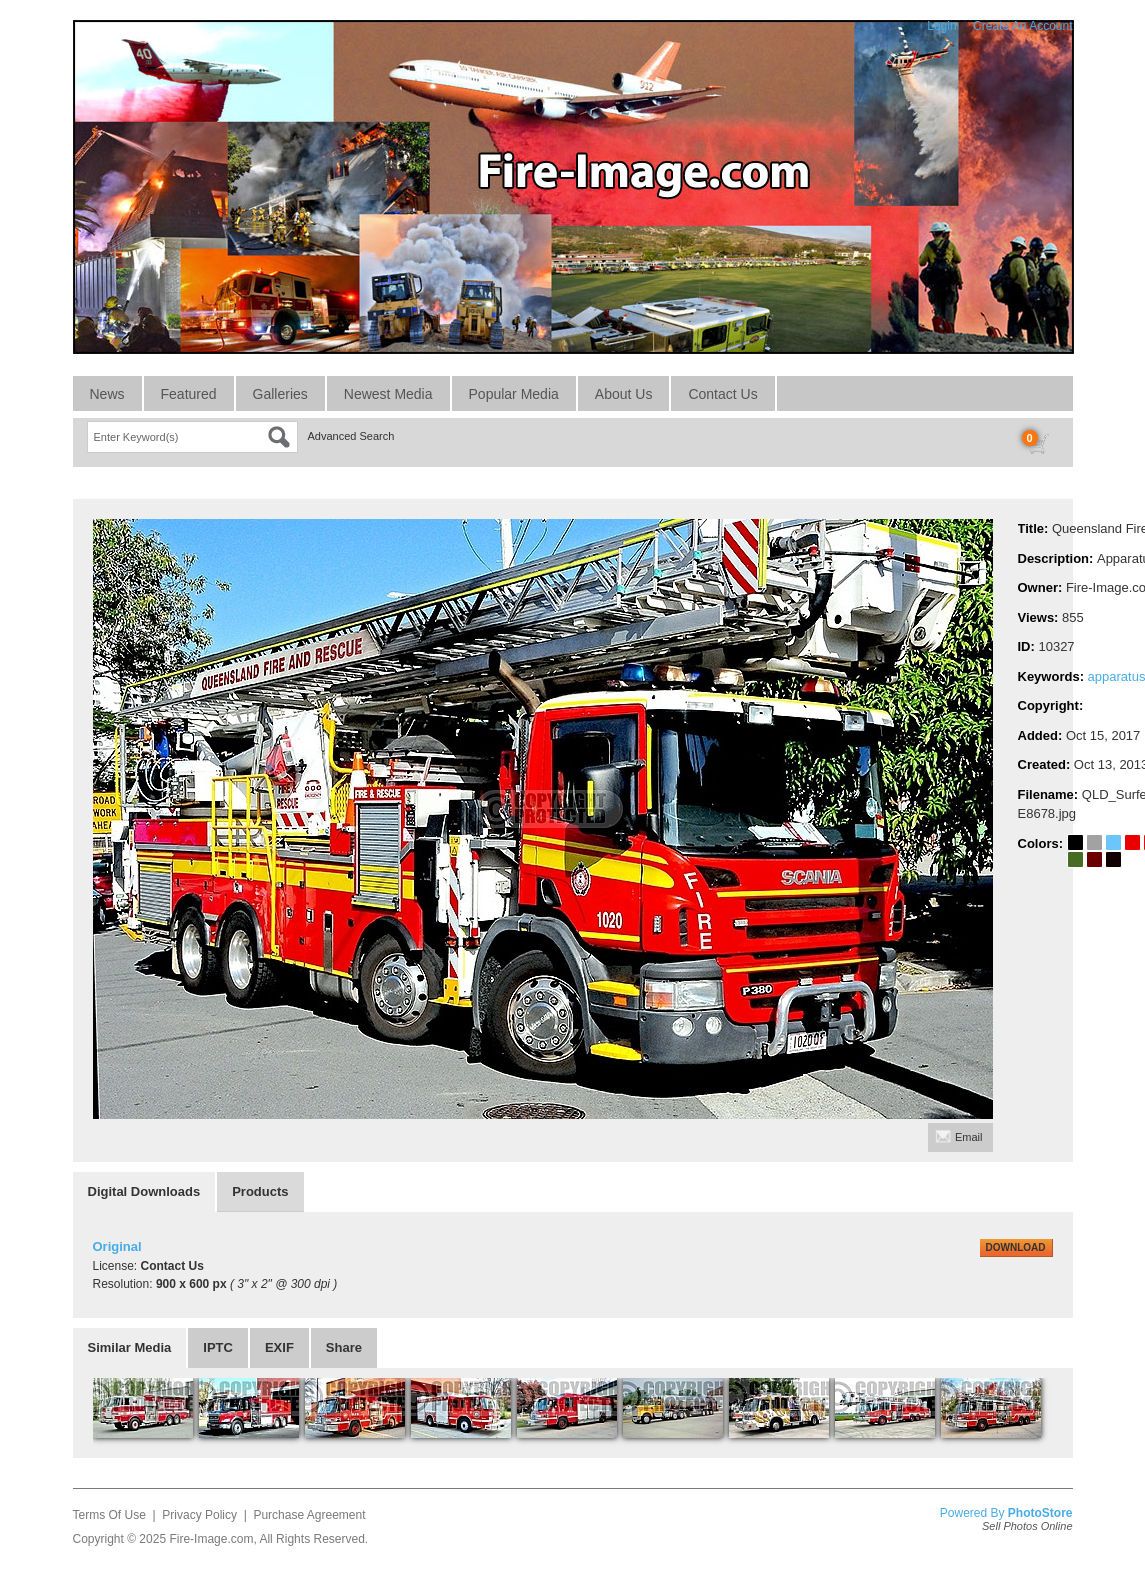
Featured (189, 394)
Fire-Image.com (211, 1539)
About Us (624, 394)
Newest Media (388, 394)
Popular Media (514, 394)
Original (117, 1246)
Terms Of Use (109, 1515)
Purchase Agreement (309, 1515)
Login (941, 26)
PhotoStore (1040, 1513)
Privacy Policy (199, 1515)
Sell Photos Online (1027, 1526)
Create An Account (1022, 26)
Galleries (280, 394)
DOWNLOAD (1016, 1247)
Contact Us (722, 394)
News (107, 394)
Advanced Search (351, 436)
